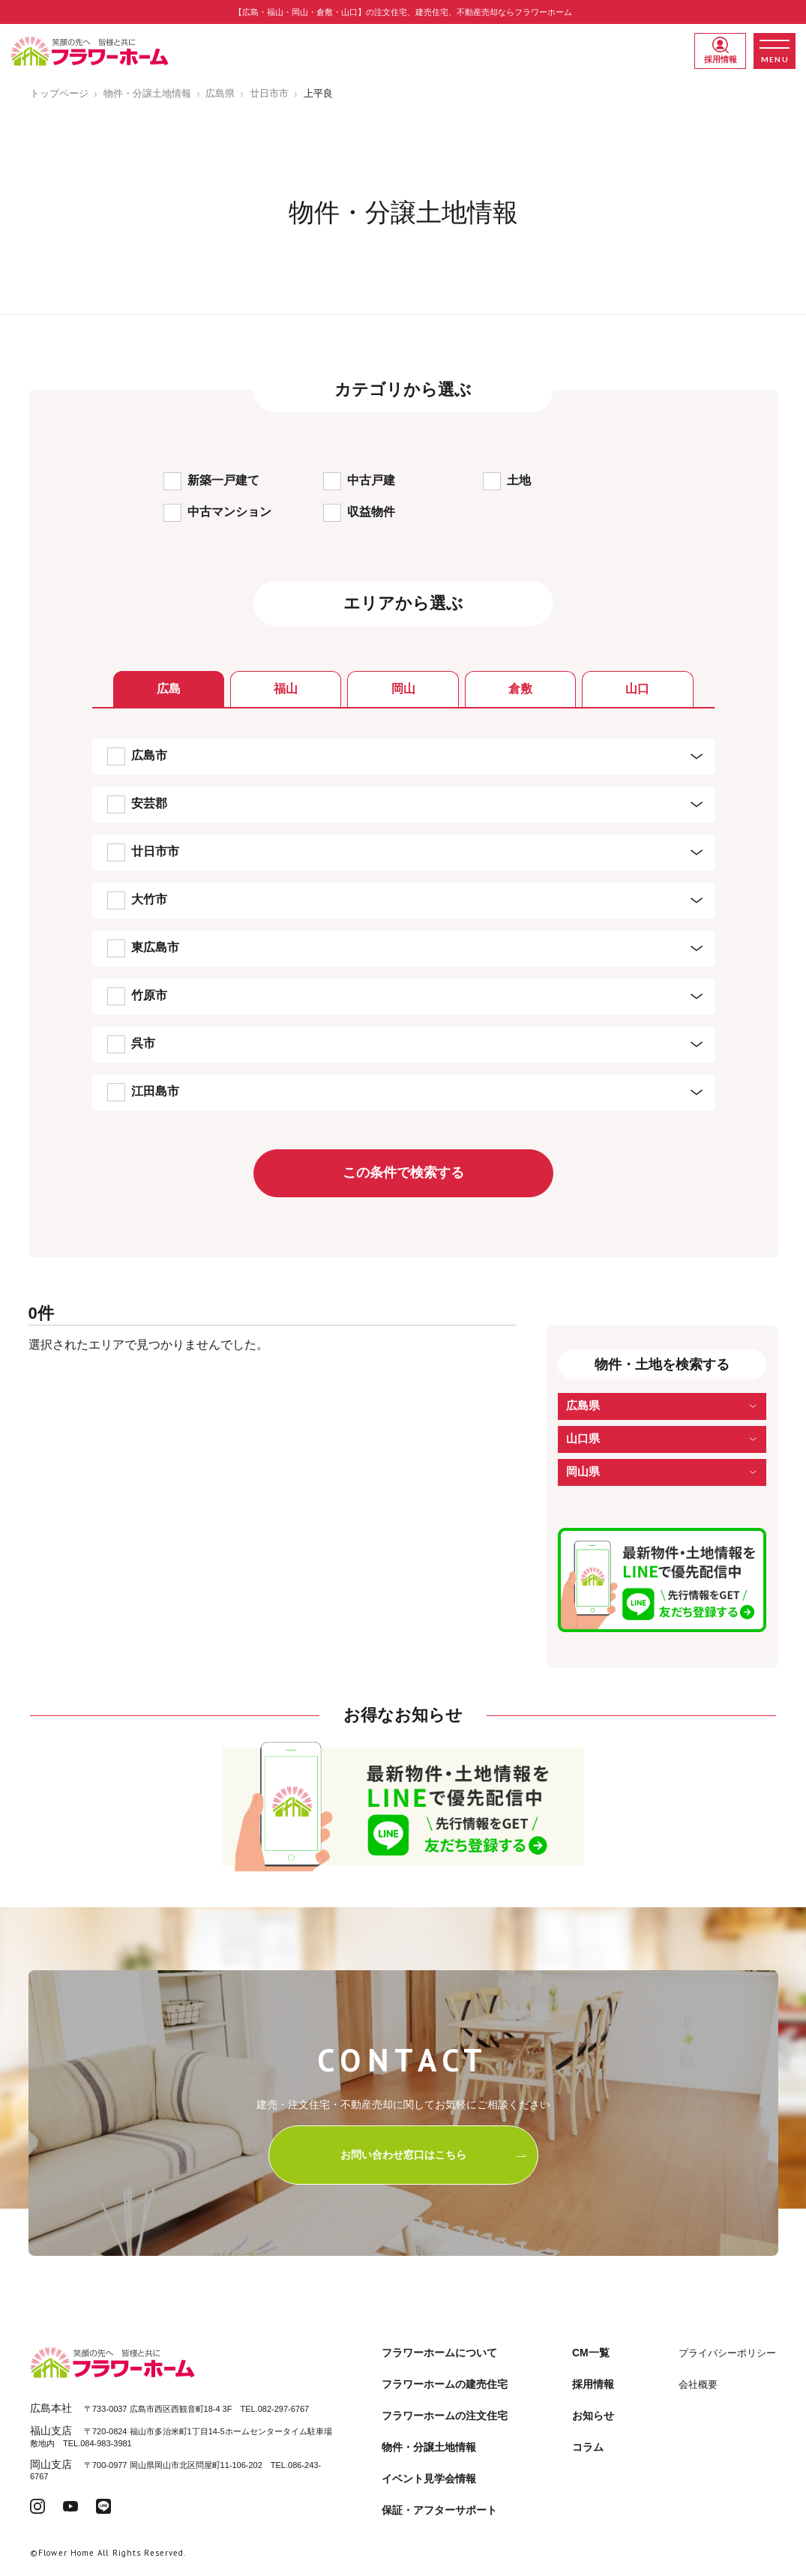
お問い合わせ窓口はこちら (433, 2155)
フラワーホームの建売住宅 (445, 2384)
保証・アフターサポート (439, 2510)
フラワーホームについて (439, 2353)
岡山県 (583, 1471)
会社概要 (698, 2384)
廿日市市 (269, 93)
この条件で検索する (403, 1172)
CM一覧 (591, 2353)
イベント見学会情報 (429, 2479)
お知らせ (593, 2416)
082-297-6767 (284, 2408)
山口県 (583, 1438)
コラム (588, 2447)
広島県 (220, 93)
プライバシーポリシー (727, 2353)
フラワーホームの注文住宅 (445, 2416)
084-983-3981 (106, 2443)
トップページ (59, 93)
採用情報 (720, 50)
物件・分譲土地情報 (147, 93)
